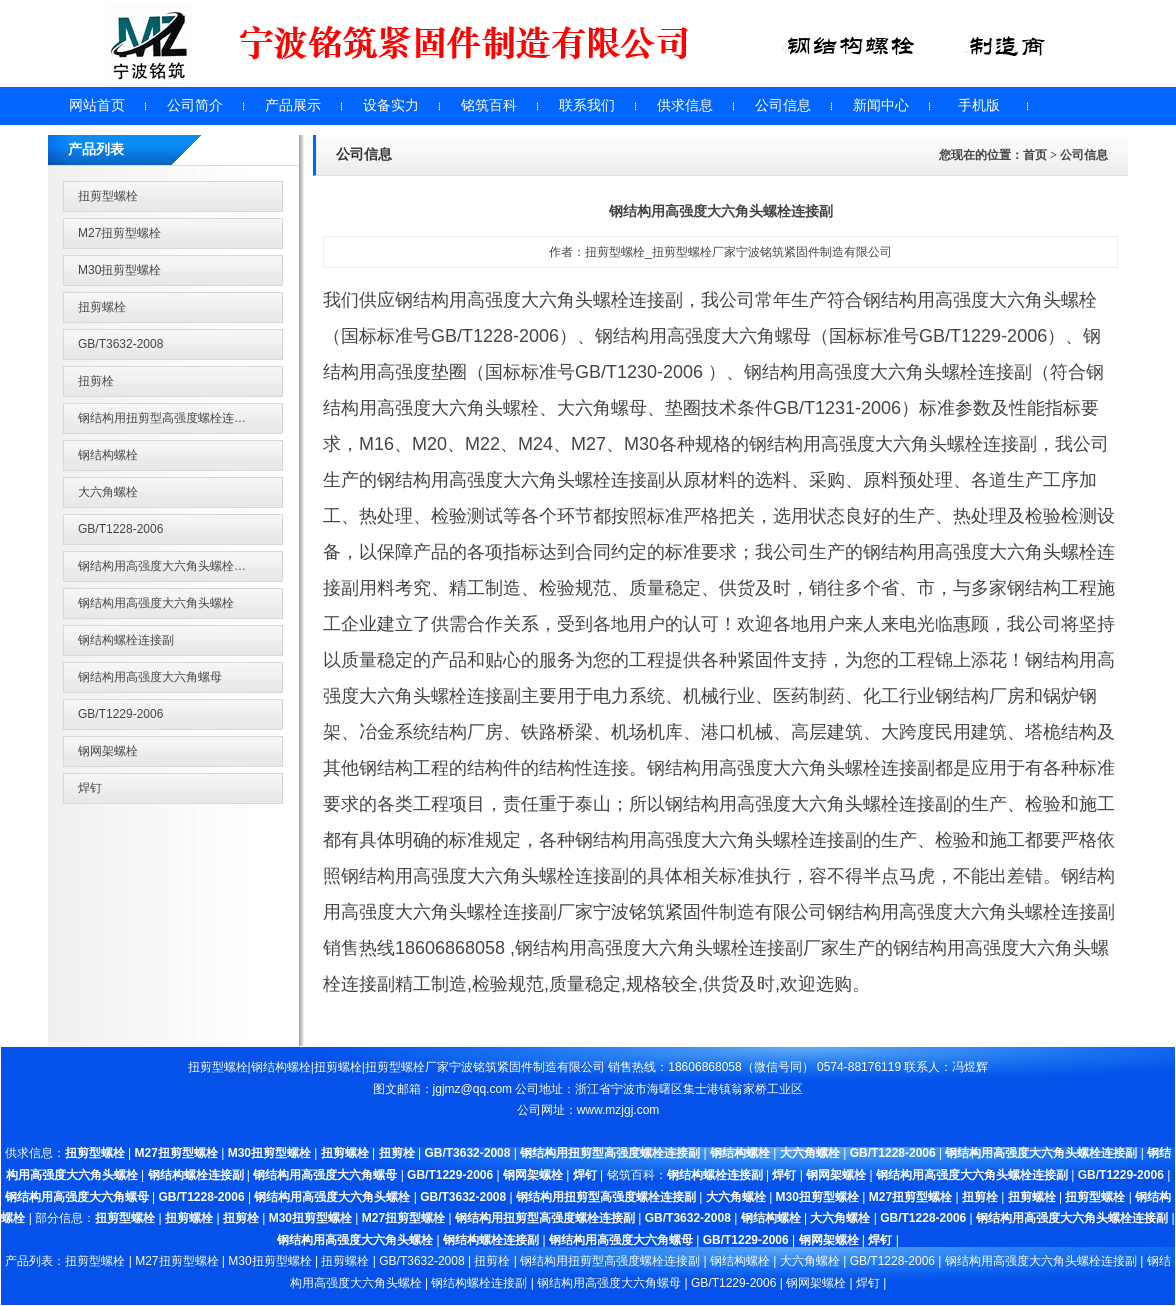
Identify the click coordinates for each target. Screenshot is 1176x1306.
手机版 (979, 105)
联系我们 (587, 105)
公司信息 (783, 105)
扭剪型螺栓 (108, 196)
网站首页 (97, 105)
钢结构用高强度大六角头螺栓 (156, 603)
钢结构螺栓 (108, 455)
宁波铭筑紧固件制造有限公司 (527, 1067)
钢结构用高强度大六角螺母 (150, 677)
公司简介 (195, 105)
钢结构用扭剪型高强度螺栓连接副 (168, 418)
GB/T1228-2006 (120, 529)
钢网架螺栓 (108, 751)
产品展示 (293, 105)
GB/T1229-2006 (120, 714)
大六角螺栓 (108, 492)
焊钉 (90, 788)
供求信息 (685, 105)
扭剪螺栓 (102, 307)
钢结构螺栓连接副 (126, 640)
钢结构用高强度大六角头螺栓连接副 (174, 566)
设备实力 (391, 105)
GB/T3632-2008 (120, 344)
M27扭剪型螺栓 (119, 233)
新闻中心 (881, 105)
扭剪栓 (96, 381)
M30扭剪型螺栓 (119, 270)
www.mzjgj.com (618, 1110)
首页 (1035, 155)
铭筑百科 (489, 105)
